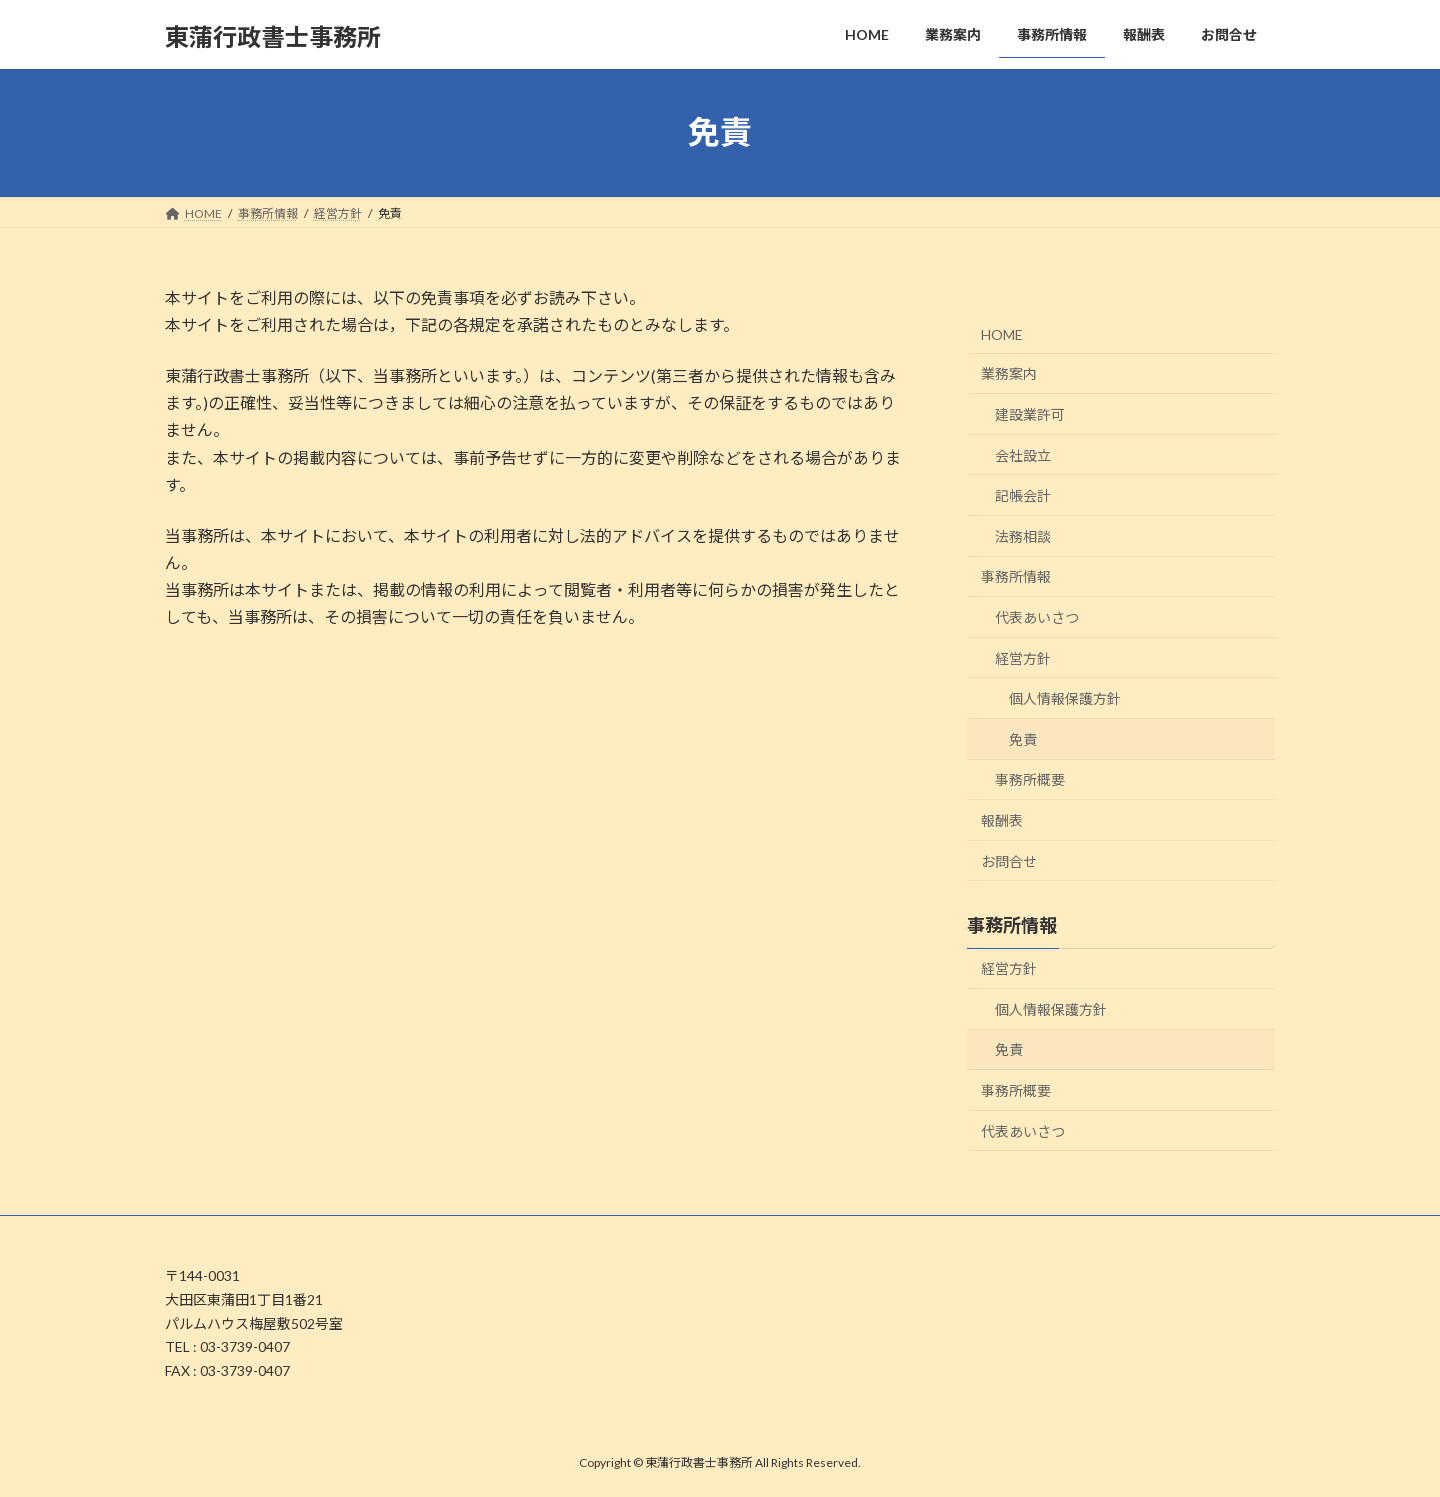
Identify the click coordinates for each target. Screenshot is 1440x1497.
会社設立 (1023, 454)
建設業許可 (1030, 414)
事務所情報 (1016, 576)
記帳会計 (1023, 495)
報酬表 (1002, 820)
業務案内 (1009, 373)
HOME (1002, 333)
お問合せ (1009, 860)
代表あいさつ (1037, 617)
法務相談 (1023, 535)
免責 (1023, 738)
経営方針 (1023, 657)
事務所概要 (1030, 779)
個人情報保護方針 (1065, 698)
